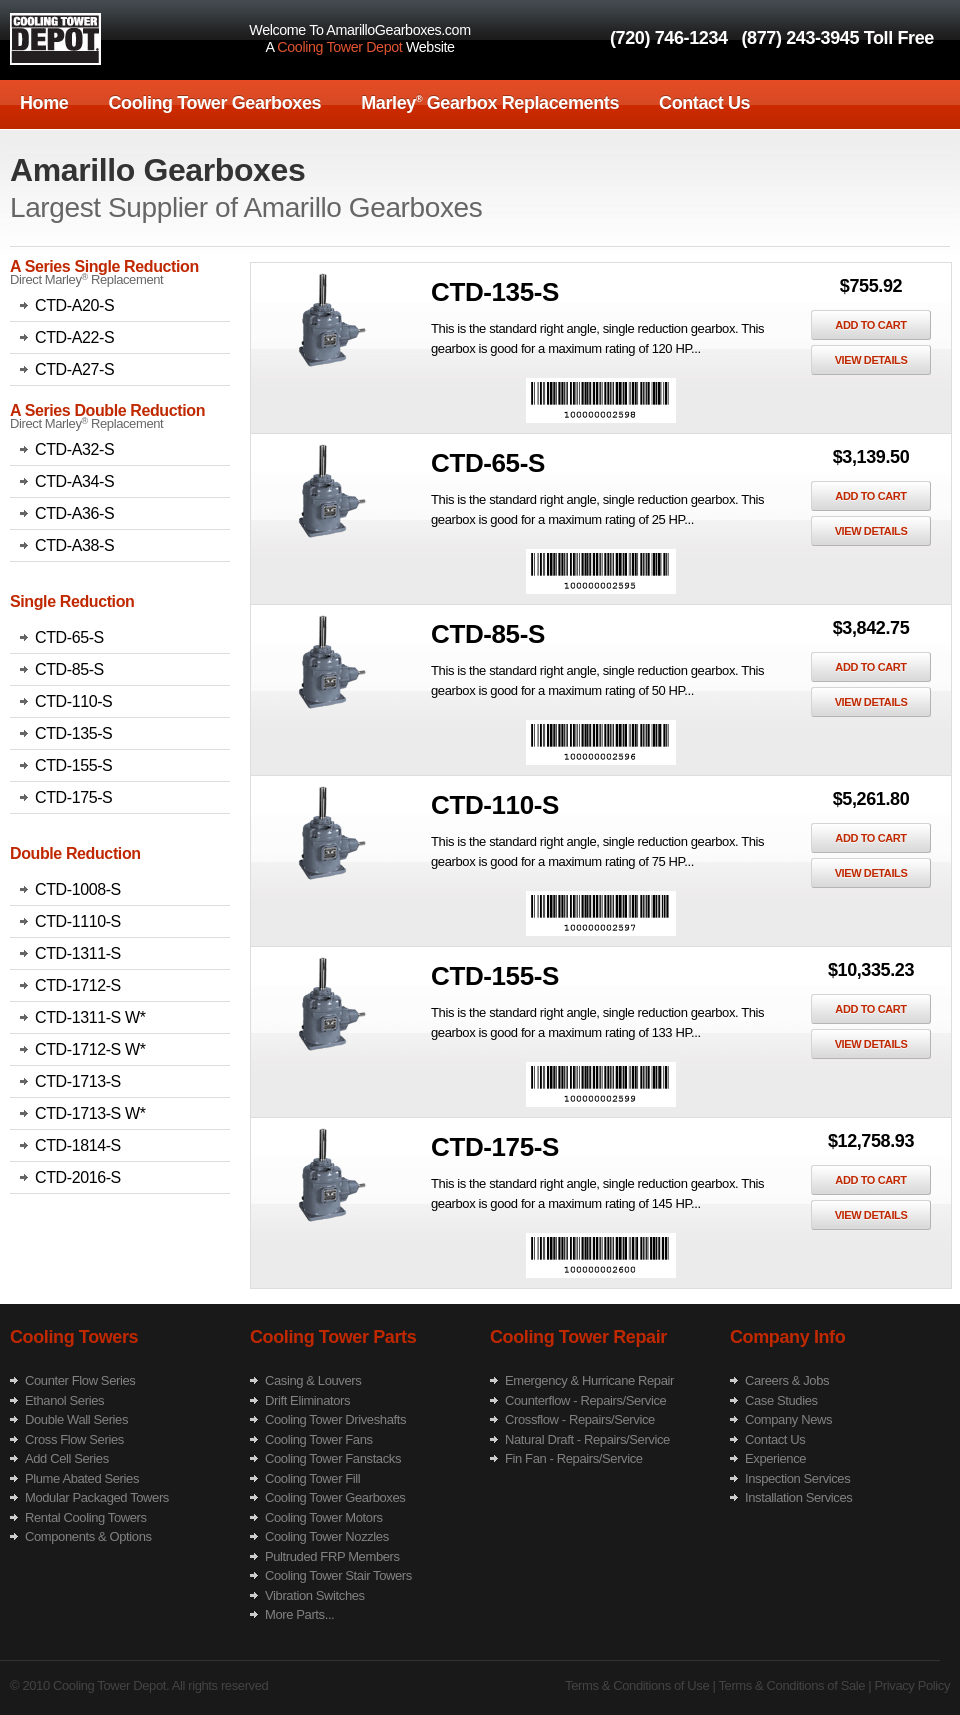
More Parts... (299, 1614)
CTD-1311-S (78, 953)
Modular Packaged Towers (97, 1497)
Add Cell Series (67, 1458)
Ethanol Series (64, 1400)
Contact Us (704, 103)
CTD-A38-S (74, 545)
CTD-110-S (73, 701)
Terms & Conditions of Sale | (793, 1685)
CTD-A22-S (74, 337)
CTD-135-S (73, 733)
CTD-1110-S (78, 921)
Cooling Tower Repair (578, 1337)
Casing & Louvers (313, 1380)
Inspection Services (797, 1478)
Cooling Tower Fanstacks (333, 1458)
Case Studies (781, 1400)
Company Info (787, 1337)
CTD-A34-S (74, 481)
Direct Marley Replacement (86, 279)
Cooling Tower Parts (333, 1337)
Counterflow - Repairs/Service (585, 1400)
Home (44, 103)
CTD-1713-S (78, 1081)
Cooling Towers (74, 1337)
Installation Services (798, 1497)
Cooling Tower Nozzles (327, 1536)
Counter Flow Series (80, 1380)
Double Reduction (75, 853)
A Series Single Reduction (104, 266)
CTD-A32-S (74, 449)
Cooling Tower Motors (324, 1517)
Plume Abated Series (82, 1478)
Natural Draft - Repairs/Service (587, 1439)
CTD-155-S (73, 765)
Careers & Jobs (787, 1380)
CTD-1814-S (78, 1145)
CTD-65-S (69, 637)
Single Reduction (72, 601)
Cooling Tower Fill (312, 1478)
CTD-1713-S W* (90, 1113)
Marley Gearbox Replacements (490, 103)
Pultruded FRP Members (332, 1556)
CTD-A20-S (74, 305)
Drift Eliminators (307, 1400)
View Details (871, 360)
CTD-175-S (73, 797)
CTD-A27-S (74, 369)
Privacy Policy (910, 1685)
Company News (788, 1419)
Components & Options (88, 1536)
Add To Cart (870, 325)
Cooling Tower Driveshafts (335, 1419)
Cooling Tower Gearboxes (214, 103)
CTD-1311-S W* (90, 1017)
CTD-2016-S (78, 1177)
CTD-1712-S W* (90, 1049)
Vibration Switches (315, 1595)
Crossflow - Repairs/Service (580, 1419)
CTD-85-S (69, 669)
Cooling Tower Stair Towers (338, 1575)
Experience (775, 1458)
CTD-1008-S (78, 889)
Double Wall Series (76, 1419)
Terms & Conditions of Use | (640, 1685)
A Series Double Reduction (107, 410)
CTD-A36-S (74, 513)
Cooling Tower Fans (319, 1439)
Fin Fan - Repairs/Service (574, 1458)
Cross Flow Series (74, 1439)
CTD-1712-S (78, 985)
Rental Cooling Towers (86, 1517)
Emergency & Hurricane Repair (589, 1380)
